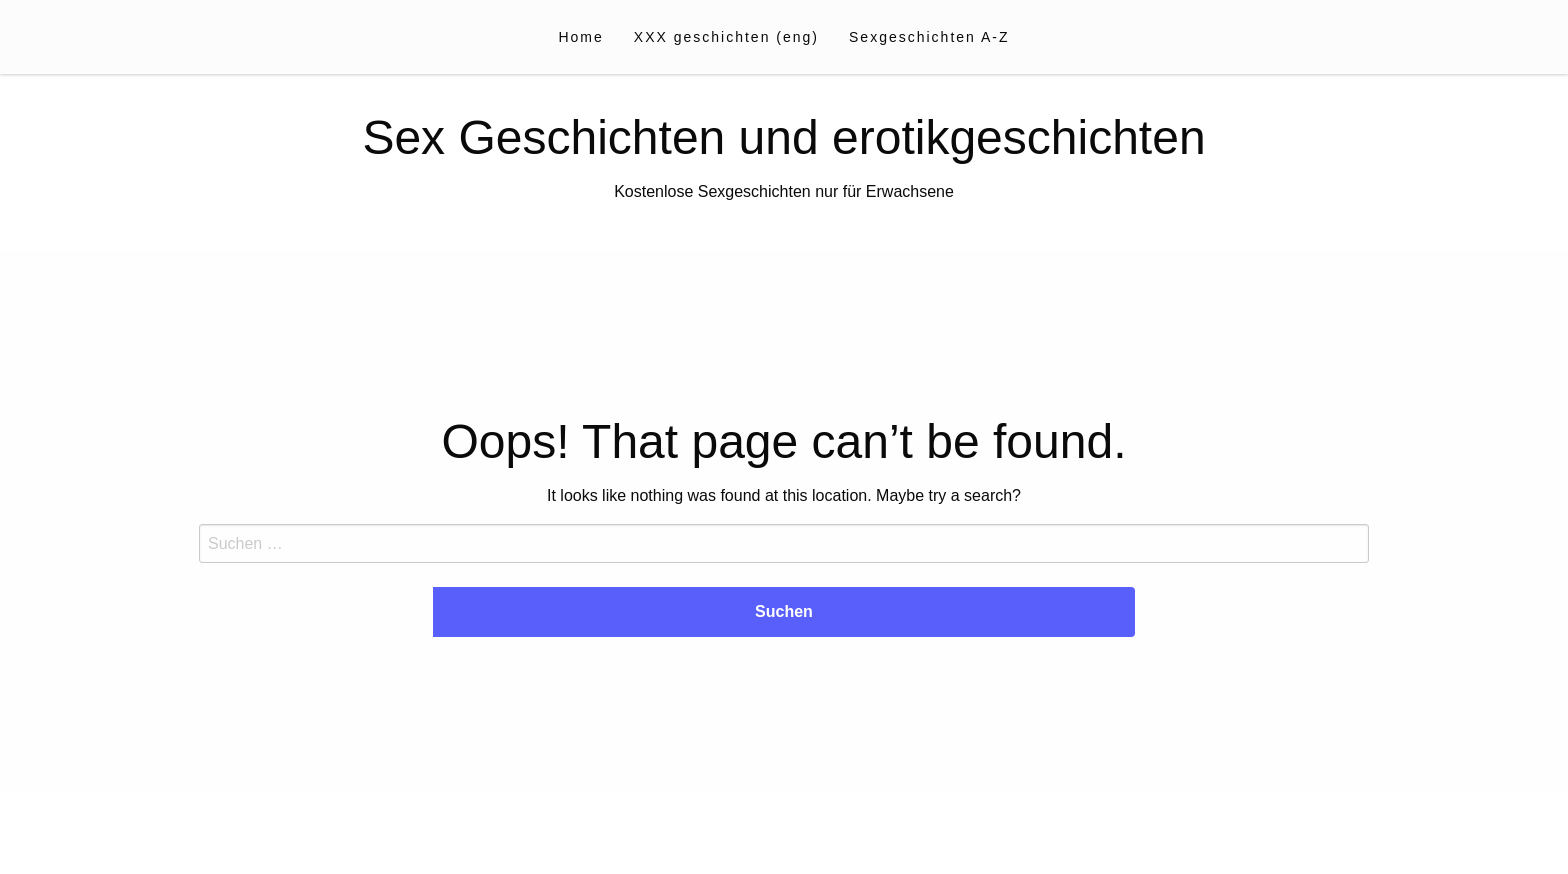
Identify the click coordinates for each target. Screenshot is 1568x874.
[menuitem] (580, 37)
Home (580, 37)
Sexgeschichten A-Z (929, 37)
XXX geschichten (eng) (726, 37)
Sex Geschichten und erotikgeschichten (783, 137)
